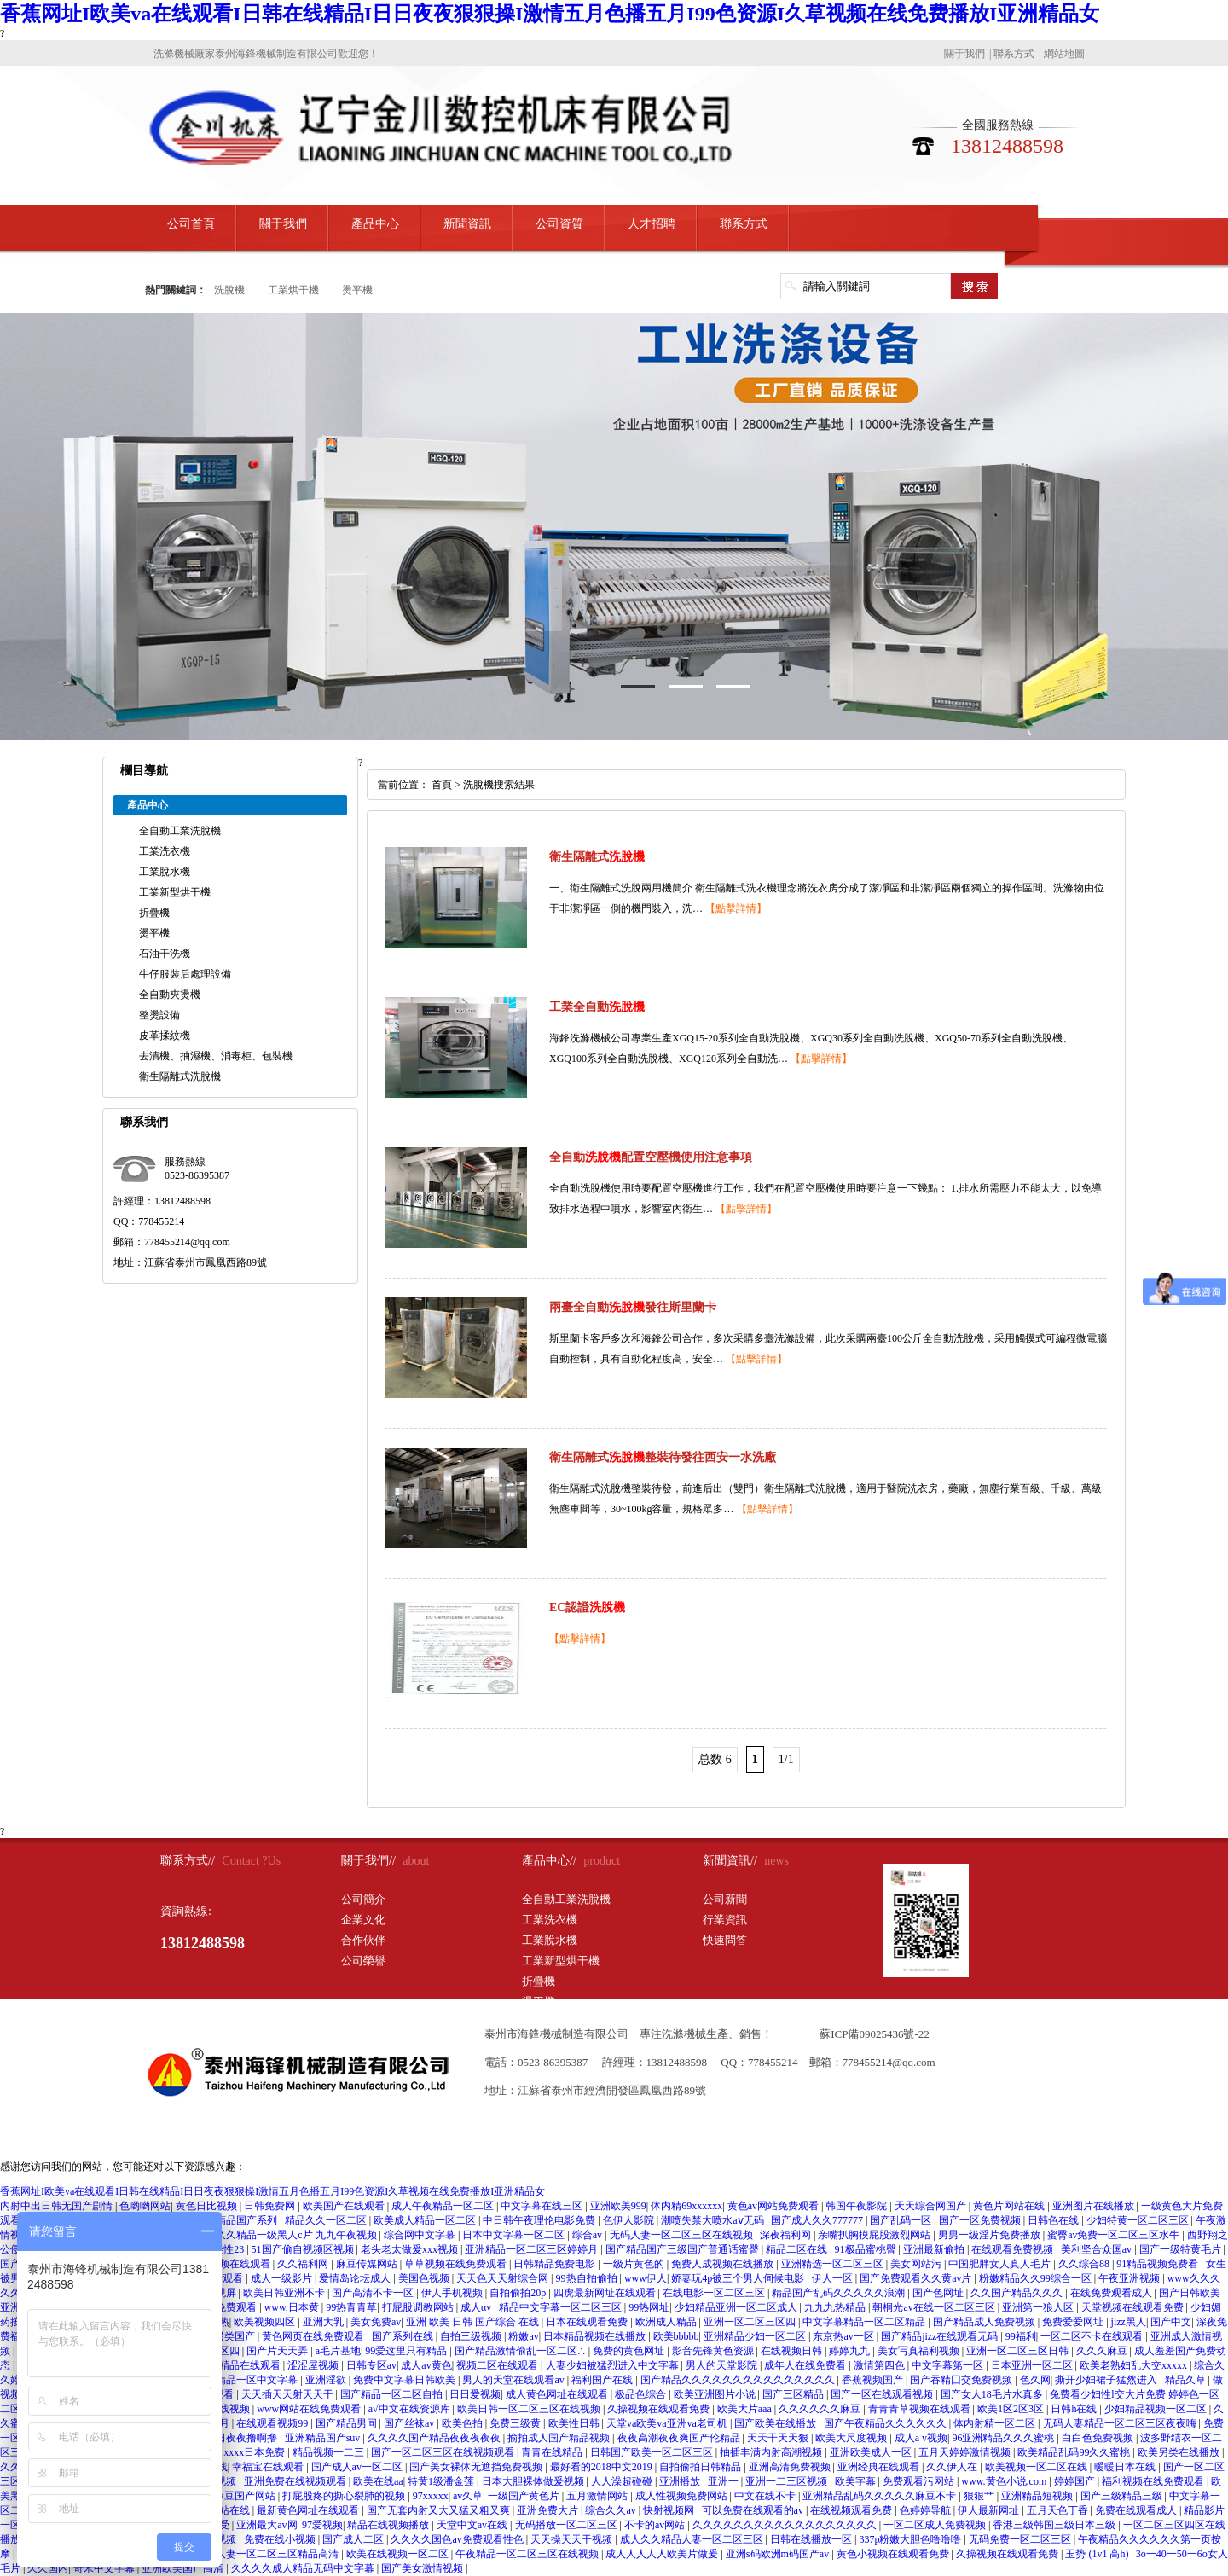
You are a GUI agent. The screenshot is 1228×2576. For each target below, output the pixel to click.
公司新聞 (725, 1899)
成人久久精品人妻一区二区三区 (693, 2539)
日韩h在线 (1075, 2409)
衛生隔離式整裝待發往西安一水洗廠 (662, 1457)
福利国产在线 (603, 2380)
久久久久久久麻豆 (821, 2409)
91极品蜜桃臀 (867, 2249)
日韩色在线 (1054, 2220)
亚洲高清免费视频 (791, 2467)
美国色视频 (425, 2278)
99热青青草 (351, 2307)
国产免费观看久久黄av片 (917, 2278)
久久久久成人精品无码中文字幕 (304, 2568)
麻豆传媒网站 (368, 2264)
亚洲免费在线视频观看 (296, 2481)
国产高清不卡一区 (374, 2293)
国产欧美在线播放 (776, 2423)
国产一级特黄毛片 (1181, 2249)
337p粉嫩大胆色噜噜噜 (911, 2539)
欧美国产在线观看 (345, 2206)
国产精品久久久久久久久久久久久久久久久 (738, 2380)
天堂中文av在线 (473, 2525)
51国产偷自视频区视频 (304, 2249)
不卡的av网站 (655, 2525)
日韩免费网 (271, 2206)
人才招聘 (651, 224)
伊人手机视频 (453, 2293)
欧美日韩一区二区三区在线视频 (530, 2409)
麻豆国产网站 (246, 2496)
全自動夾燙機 (169, 995)
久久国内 (47, 2568)
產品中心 (375, 224)
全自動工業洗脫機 (180, 831)
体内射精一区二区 (995, 2423)
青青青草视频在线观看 (920, 2409)
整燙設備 (159, 1015)
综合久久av (611, 2510)
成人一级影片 (283, 2278)
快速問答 (725, 1940)
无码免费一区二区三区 (1021, 2539)
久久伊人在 (953, 2467)
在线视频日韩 (793, 2351)
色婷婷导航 (926, 2510)
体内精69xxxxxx (686, 2206)
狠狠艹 (980, 2496)
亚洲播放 (681, 2481)
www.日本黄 (292, 2307)
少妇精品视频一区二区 (1156, 2409)
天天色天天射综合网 (503, 2278)
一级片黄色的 (635, 2264)
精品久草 (1186, 2380)
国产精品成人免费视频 (985, 2322)
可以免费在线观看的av (754, 2510)
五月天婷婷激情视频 (965, 2452)
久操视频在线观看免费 (659, 2409)
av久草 (468, 2496)
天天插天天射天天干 (288, 2394)
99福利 (1020, 2336)
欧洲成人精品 (667, 2322)
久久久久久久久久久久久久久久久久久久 (785, 2525)
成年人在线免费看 (806, 2365)
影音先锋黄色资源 (714, 2351)
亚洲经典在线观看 (879, 2467)
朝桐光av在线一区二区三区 (934, 2307)
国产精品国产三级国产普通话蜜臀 (683, 2249)
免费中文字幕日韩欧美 (405, 2380)
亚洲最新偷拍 (935, 2249)
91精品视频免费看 (1158, 2264)
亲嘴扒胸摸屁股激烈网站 (875, 2235)
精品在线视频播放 (389, 2525)
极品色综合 (642, 2394)
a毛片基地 (338, 2351)
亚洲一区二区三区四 (751, 2322)
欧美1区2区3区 (1011, 2409)
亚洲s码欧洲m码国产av (778, 2554)
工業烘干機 (293, 290)
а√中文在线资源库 (410, 2409)
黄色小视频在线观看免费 (894, 2554)
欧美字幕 (856, 2481)
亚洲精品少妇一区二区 (756, 2336)
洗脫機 (229, 290)
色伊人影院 (630, 2220)
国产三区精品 (794, 2394)
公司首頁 (191, 224)
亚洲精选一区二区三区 (833, 2264)
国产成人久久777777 (818, 2220)
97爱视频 (322, 2525)
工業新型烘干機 (175, 892)
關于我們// (368, 1860)
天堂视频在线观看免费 (1133, 2307)
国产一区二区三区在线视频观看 (444, 2452)
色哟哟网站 (145, 2206)
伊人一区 (833, 2278)
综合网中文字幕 (421, 2235)
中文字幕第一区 (949, 2365)
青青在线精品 (553, 2452)
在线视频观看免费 (852, 2510)
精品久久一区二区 (327, 2220)
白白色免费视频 (1099, 2438)
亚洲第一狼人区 (1039, 2307)
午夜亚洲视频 (1130, 2278)
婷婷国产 (1076, 2481)
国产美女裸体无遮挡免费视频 (477, 2467)
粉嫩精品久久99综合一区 (1036, 2278)
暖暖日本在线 (1126, 2467)
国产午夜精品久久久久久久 (886, 2423)
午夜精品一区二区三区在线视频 (528, 2554)
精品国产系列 (248, 2220)
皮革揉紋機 (164, 1035)
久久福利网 (304, 2264)
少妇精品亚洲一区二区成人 (737, 2307)
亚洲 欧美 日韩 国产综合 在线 (474, 2322)
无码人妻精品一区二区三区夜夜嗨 (1121, 2423)
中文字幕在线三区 (543, 2206)
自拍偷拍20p (518, 2293)
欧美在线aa (378, 2481)
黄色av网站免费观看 (774, 2206)
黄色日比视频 (208, 2206)
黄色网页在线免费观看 (314, 2336)
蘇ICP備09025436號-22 (875, 2034)
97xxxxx (431, 2496)
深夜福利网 (787, 2235)
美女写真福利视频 (920, 2351)
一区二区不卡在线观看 (1092, 2336)
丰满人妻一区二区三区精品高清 (268, 2554)
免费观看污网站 (920, 2481)
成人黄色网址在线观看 (558, 2394)
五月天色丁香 (1059, 2510)
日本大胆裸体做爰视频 (534, 2481)
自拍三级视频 (472, 2336)
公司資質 (559, 224)
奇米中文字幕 (105, 2568)
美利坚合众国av (1097, 2249)
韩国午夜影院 (857, 2206)
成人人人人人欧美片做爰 (663, 2554)
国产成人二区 (354, 2539)
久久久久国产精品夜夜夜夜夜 (435, 2438)
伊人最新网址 (990, 2510)
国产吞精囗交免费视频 (962, 2380)
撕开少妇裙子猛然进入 (1107, 2380)
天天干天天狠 (779, 2438)
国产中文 (1170, 2322)
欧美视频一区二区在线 (1037, 2467)
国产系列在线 (404, 2336)
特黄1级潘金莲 (442, 2481)
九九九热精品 (836, 2307)
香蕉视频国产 (874, 2380)
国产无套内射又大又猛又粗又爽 (440, 2510)
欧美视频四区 (266, 2322)
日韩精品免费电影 (555, 2264)
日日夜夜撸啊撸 (243, 2438)
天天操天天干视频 (572, 2539)
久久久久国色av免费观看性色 (458, 2539)
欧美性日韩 (575, 2423)
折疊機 (154, 913)
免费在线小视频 (281, 2539)
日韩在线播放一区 (812, 2539)
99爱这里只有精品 (407, 2351)
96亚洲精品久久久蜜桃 (1004, 2438)
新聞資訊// (730, 1860)
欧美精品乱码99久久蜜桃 (1074, 2452)
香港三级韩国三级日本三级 (1055, 2525)
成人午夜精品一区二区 (443, 2206)
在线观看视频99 (273, 2423)
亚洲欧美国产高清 (184, 2568)
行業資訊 (725, 1919)
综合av (588, 2235)
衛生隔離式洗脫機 (180, 1076)
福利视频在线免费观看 (1154, 2481)
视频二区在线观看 (498, 2365)
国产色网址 (939, 2293)
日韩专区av (371, 2365)
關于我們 (964, 54)
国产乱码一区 (902, 2220)
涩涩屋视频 (314, 2365)
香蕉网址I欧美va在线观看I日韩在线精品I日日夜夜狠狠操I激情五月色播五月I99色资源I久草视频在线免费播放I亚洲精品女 (549, 14)
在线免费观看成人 (1112, 2293)
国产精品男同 (347, 2423)
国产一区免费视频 (981, 2220)
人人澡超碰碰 (623, 2481)
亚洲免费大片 (549, 2510)
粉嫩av (523, 2336)
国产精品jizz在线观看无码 (940, 2336)
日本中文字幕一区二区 (514, 2235)
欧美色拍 (463, 2423)
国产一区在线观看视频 (883, 2394)
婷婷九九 (850, 2351)
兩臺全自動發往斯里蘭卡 (632, 1307)
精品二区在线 (798, 2249)
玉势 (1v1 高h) (1098, 2554)
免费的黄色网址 (630, 2351)
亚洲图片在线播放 (1094, 2206)
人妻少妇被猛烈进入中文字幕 (613, 2365)
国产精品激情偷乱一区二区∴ (521, 2351)
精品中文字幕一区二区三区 (561, 2307)
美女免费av (375, 2322)
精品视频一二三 (330, 2452)
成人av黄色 (426, 2365)
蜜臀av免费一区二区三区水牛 (1114, 2235)
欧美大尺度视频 (852, 2438)
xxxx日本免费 (255, 2452)
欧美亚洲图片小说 (716, 2394)
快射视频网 (670, 2510)
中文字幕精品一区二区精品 (865, 2322)
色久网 (1035, 2380)
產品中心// (549, 1860)
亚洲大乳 (324, 2322)
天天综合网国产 (932, 2206)
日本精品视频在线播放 (595, 2336)
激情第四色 (880, 2365)
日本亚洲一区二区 (1033, 2365)
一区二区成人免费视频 (935, 2525)
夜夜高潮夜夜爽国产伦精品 (680, 2438)
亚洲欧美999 (618, 2206)
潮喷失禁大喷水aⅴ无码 (713, 2220)
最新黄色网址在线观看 (309, 2510)
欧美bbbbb (676, 2336)
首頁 (442, 785)
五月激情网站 (598, 2496)
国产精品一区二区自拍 (392, 2394)
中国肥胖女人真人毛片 (1000, 2264)
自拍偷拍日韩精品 (701, 2467)
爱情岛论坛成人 (356, 2278)
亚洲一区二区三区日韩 (1018, 2351)
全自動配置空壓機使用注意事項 (650, 1157)
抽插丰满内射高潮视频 (772, 2452)
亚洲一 (724, 2481)
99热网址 (648, 2307)
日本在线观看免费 (588, 2322)
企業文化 (363, 1919)
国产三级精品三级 (1122, 2496)
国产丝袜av (410, 2423)
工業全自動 (597, 1007)
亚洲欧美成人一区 (872, 2452)
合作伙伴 (363, 1940)
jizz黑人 (1128, 2322)
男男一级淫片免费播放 (990, 2235)
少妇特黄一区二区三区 (1138, 2220)
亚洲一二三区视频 (787, 2481)
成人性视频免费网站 (682, 2496)
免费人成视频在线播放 (723, 2264)
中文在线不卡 (766, 2496)
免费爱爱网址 (1074, 2322)
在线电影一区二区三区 (715, 2293)
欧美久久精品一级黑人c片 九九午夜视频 (287, 2235)
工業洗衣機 (164, 851)
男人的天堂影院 (723, 2365)
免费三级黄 (516, 2423)
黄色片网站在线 (1010, 2206)
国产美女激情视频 (423, 2568)
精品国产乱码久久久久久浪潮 (839, 2293)
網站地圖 (1064, 54)
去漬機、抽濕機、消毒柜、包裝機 (216, 1056)
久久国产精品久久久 (1017, 2293)
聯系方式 (1013, 54)
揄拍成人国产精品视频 (559, 2438)
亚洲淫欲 (327, 2380)
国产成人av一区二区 (358, 2467)
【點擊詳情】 (736, 908)
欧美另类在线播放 (1180, 2452)
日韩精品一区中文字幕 (247, 2380)
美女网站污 (917, 2264)
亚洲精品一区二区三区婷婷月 (532, 2249)
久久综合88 (1085, 2264)
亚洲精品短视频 (1038, 2496)
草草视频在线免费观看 (456, 2264)
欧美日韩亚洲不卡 (285, 2293)
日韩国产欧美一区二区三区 (652, 2452)
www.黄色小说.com (1005, 2481)
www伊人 (645, 2278)
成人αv (477, 2307)
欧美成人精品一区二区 (426, 2220)
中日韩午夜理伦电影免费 (540, 2220)
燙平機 (357, 290)
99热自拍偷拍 (588, 2278)
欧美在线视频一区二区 (398, 2554)
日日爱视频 (475, 2394)
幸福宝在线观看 (269, 2467)
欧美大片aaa (745, 2409)
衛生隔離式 (597, 856)
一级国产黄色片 (525, 2496)
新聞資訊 (467, 224)
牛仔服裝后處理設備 (185, 974)
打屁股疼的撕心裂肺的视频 (345, 2496)
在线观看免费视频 (1013, 2249)
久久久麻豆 (1103, 2351)
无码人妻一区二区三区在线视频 (683, 2235)
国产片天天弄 (278, 2351)
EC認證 (587, 1607)
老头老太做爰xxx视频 (410, 2249)
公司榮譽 (363, 1960)
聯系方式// (187, 1860)
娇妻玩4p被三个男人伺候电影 (739, 2278)
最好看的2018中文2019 (602, 2467)
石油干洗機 (164, 954)
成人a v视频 (921, 2438)
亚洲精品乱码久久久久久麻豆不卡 (880, 2496)
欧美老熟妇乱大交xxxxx (1135, 2365)
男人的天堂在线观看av (514, 2380)
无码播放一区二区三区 (567, 2525)
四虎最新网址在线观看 (605, 2293)
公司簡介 (363, 1899)
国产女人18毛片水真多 (993, 2394)
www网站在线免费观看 (310, 2409)
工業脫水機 (164, 872)
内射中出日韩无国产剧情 (57, 2206)
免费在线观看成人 (1137, 2510)
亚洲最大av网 (266, 2525)
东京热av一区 (844, 2336)
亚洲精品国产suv (324, 2438)
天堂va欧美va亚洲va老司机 (668, 2423)
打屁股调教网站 (419, 2307)
